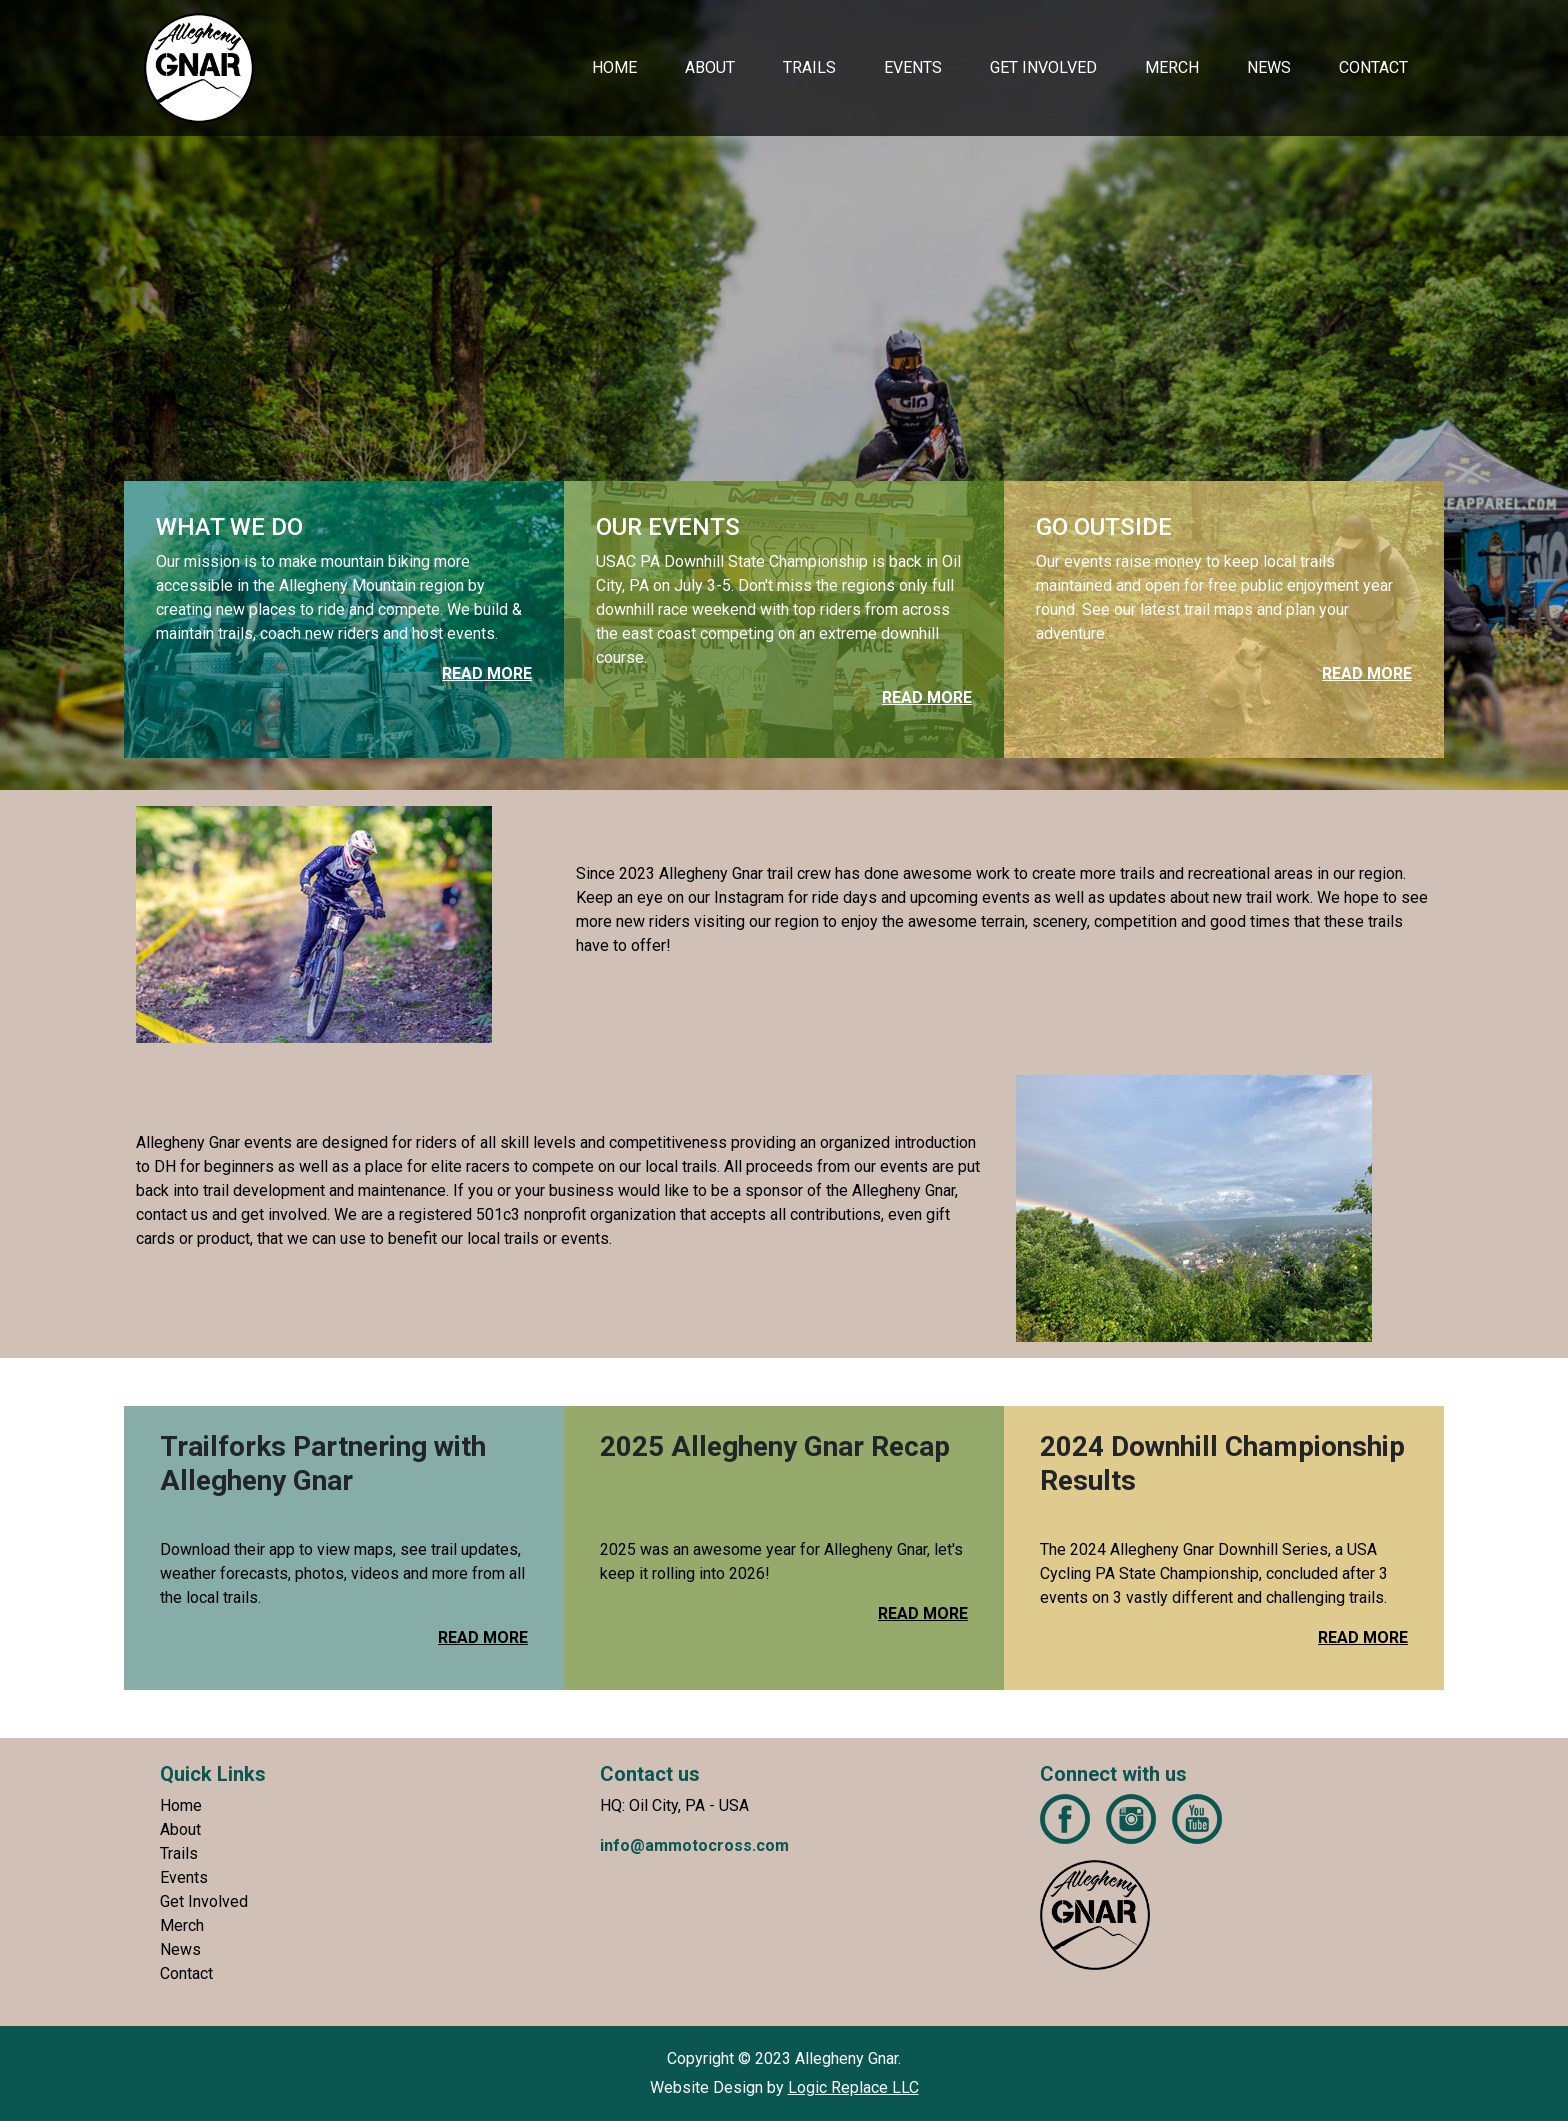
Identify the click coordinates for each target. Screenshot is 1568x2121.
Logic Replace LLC (853, 2087)
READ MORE (483, 1637)
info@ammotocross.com (694, 1845)
